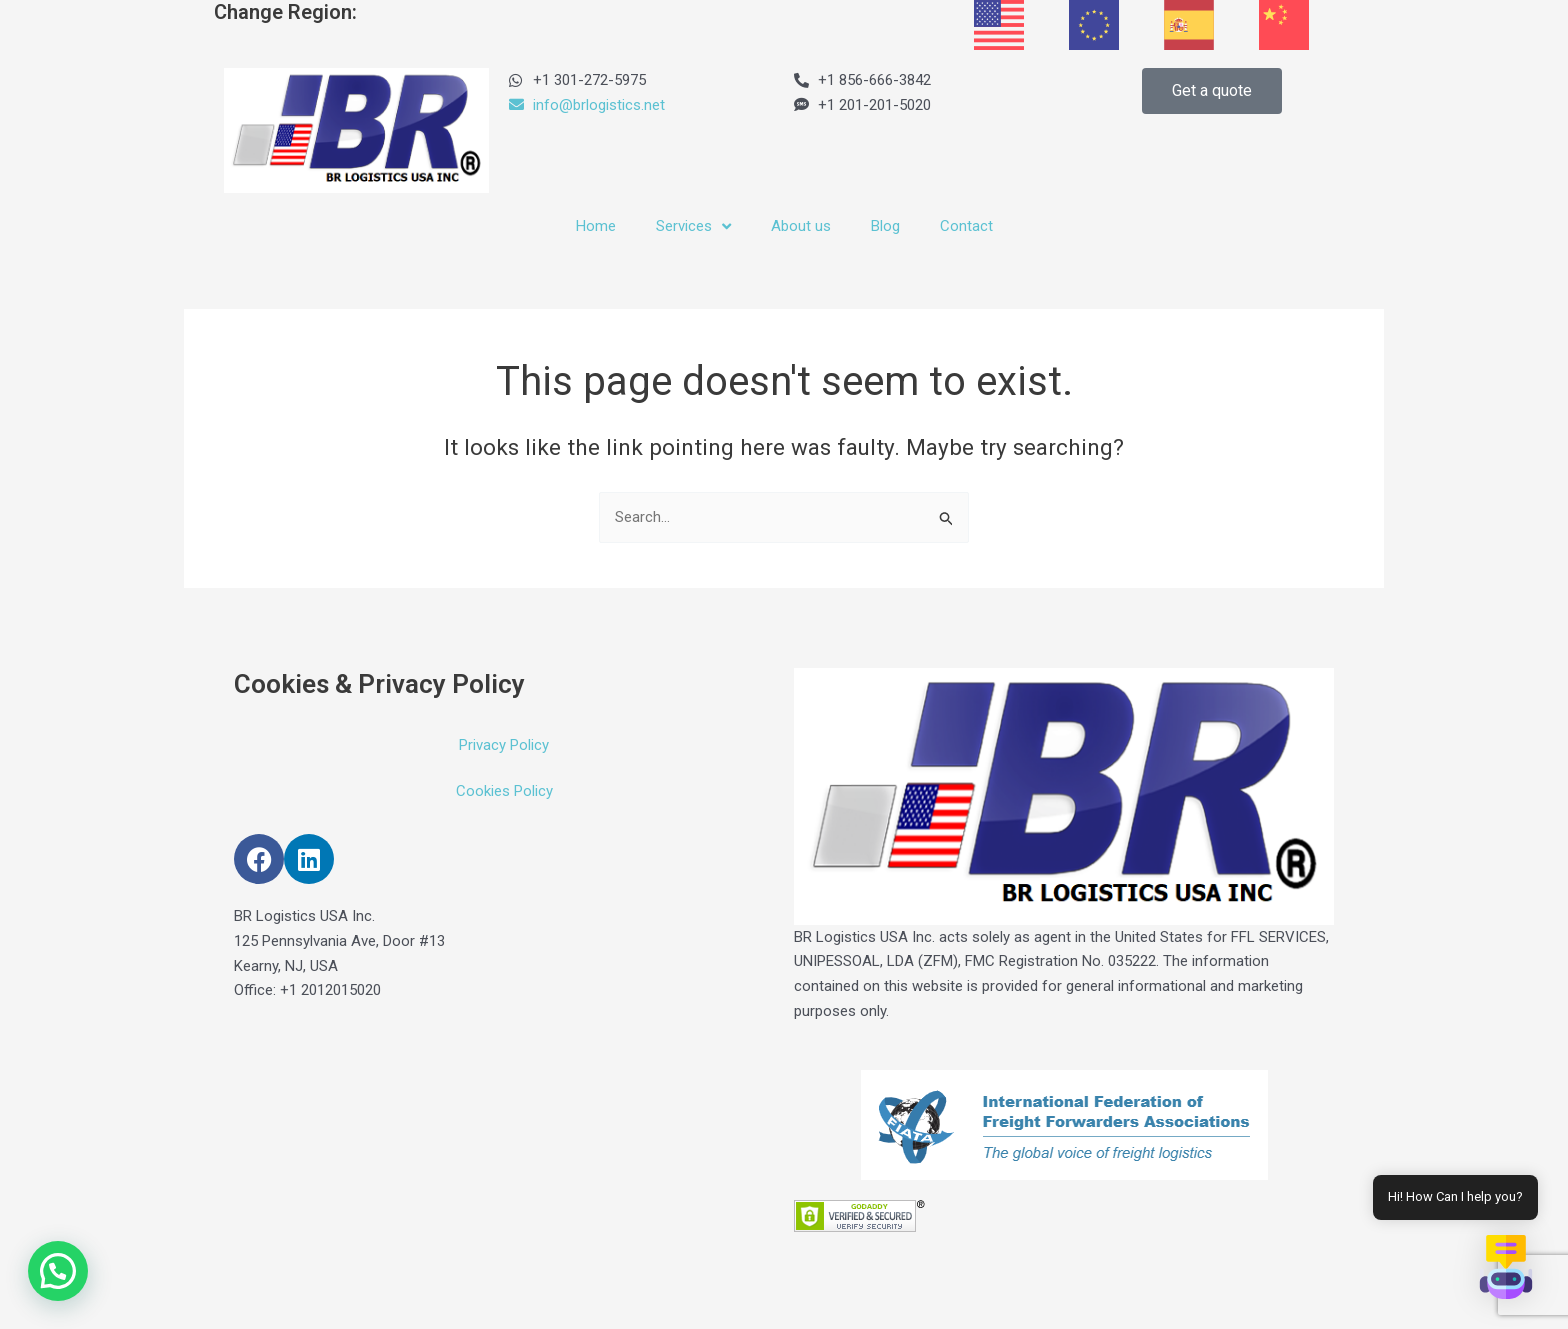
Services (693, 226)
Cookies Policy (504, 791)
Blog (885, 226)
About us (801, 226)
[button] (58, 1271)
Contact (966, 226)
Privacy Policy (504, 745)
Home (596, 226)
